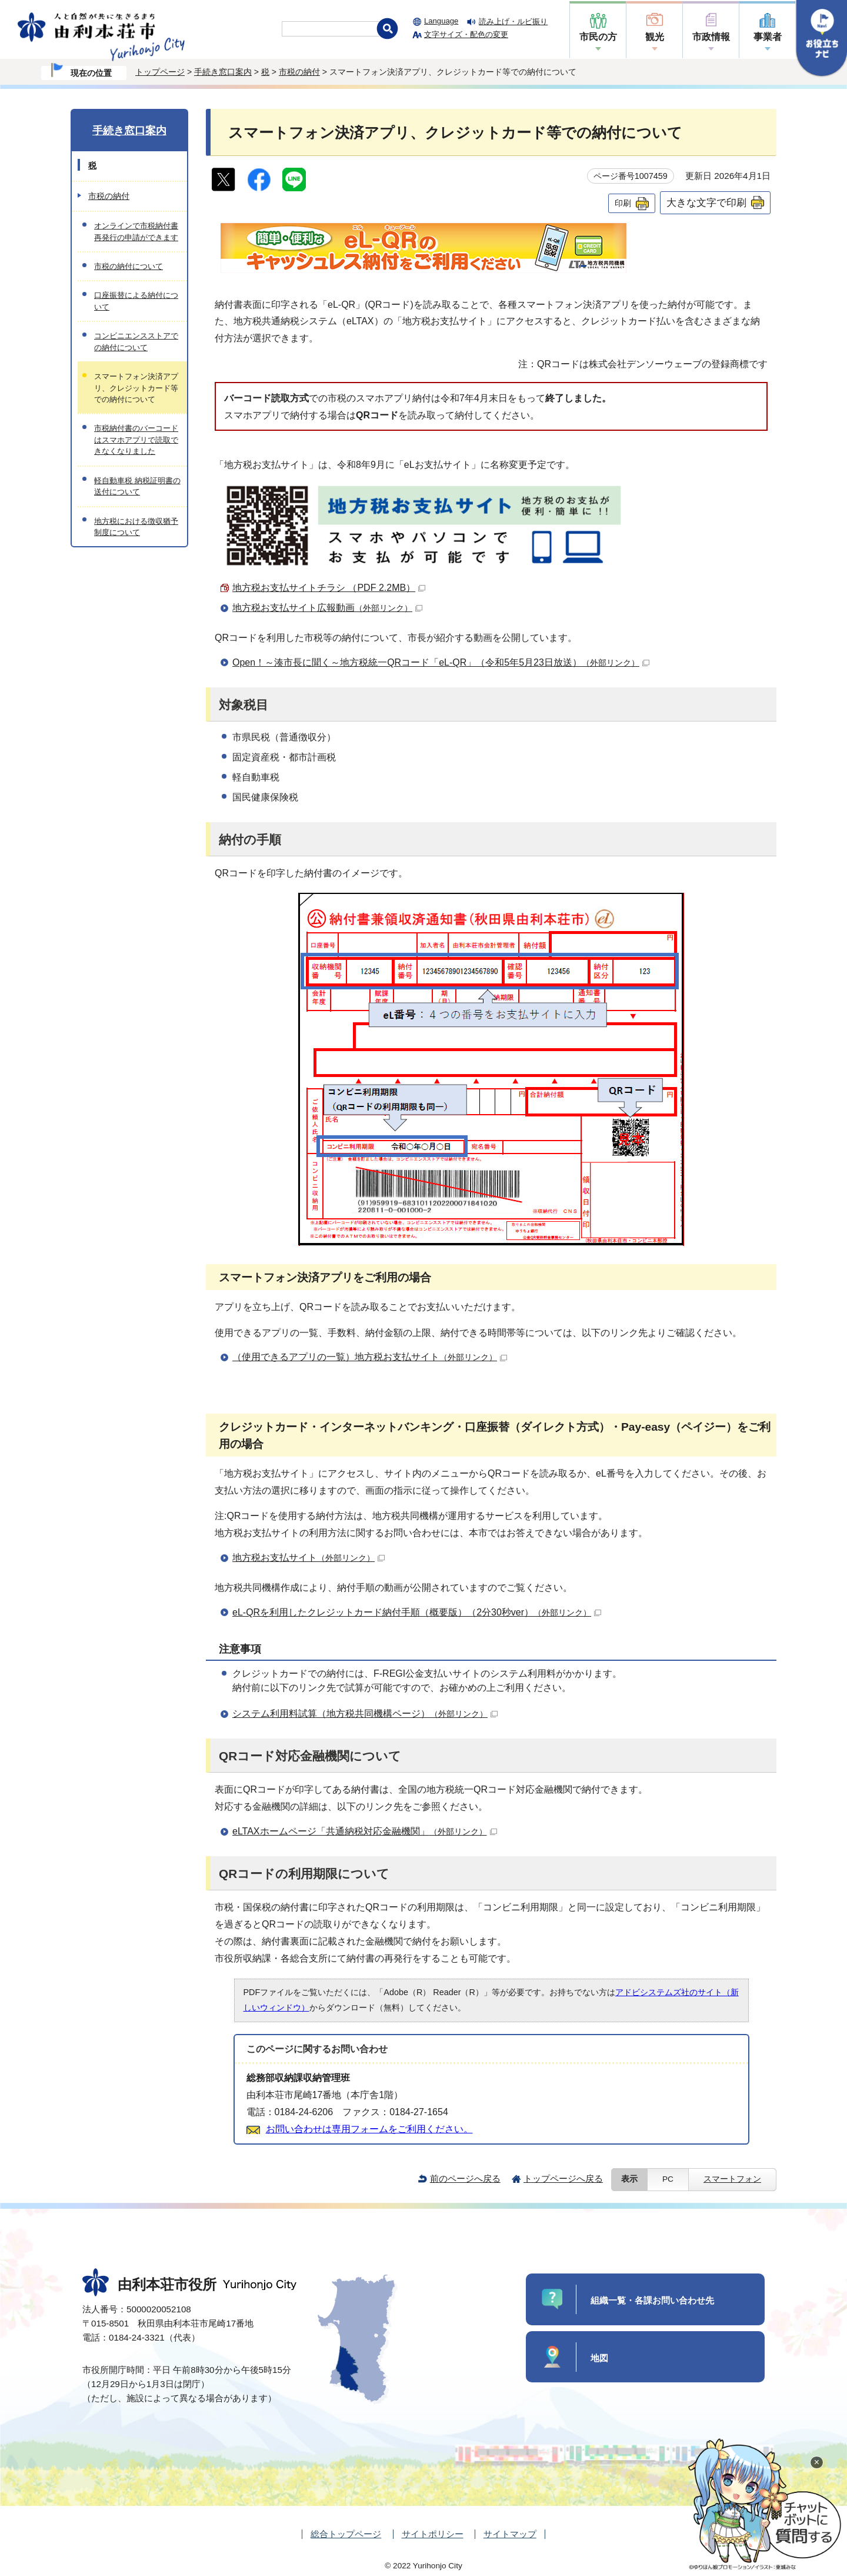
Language (441, 20)
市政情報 (711, 37)
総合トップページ (346, 2534)
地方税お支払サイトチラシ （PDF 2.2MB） (328, 588)
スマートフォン (732, 2179)
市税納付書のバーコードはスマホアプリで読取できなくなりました (136, 440)
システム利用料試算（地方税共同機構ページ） (365, 1714)
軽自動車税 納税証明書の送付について (137, 486)
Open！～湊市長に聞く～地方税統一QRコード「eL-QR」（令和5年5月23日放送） (440, 662)
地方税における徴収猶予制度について (136, 527)
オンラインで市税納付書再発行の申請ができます (136, 231)
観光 (654, 37)
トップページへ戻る (563, 2178)
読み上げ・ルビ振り (513, 21)
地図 (599, 2358)
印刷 (623, 203)
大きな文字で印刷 (706, 202)
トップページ (160, 72)
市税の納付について (128, 266)
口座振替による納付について (136, 301)
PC (667, 2179)
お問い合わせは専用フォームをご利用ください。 (369, 2129)
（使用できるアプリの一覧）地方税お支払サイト (369, 1357)
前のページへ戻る (465, 2178)
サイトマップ (509, 2534)
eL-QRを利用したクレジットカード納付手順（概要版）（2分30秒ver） (416, 1612)
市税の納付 (299, 72)
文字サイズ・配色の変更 (466, 34)
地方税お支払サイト (308, 1558)
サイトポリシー (432, 2534)
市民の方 (598, 37)
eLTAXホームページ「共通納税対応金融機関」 (364, 1831)
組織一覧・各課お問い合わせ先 (652, 2300)
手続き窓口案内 (223, 72)
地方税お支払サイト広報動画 (327, 608)
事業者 (767, 37)
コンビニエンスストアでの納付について (136, 341)
